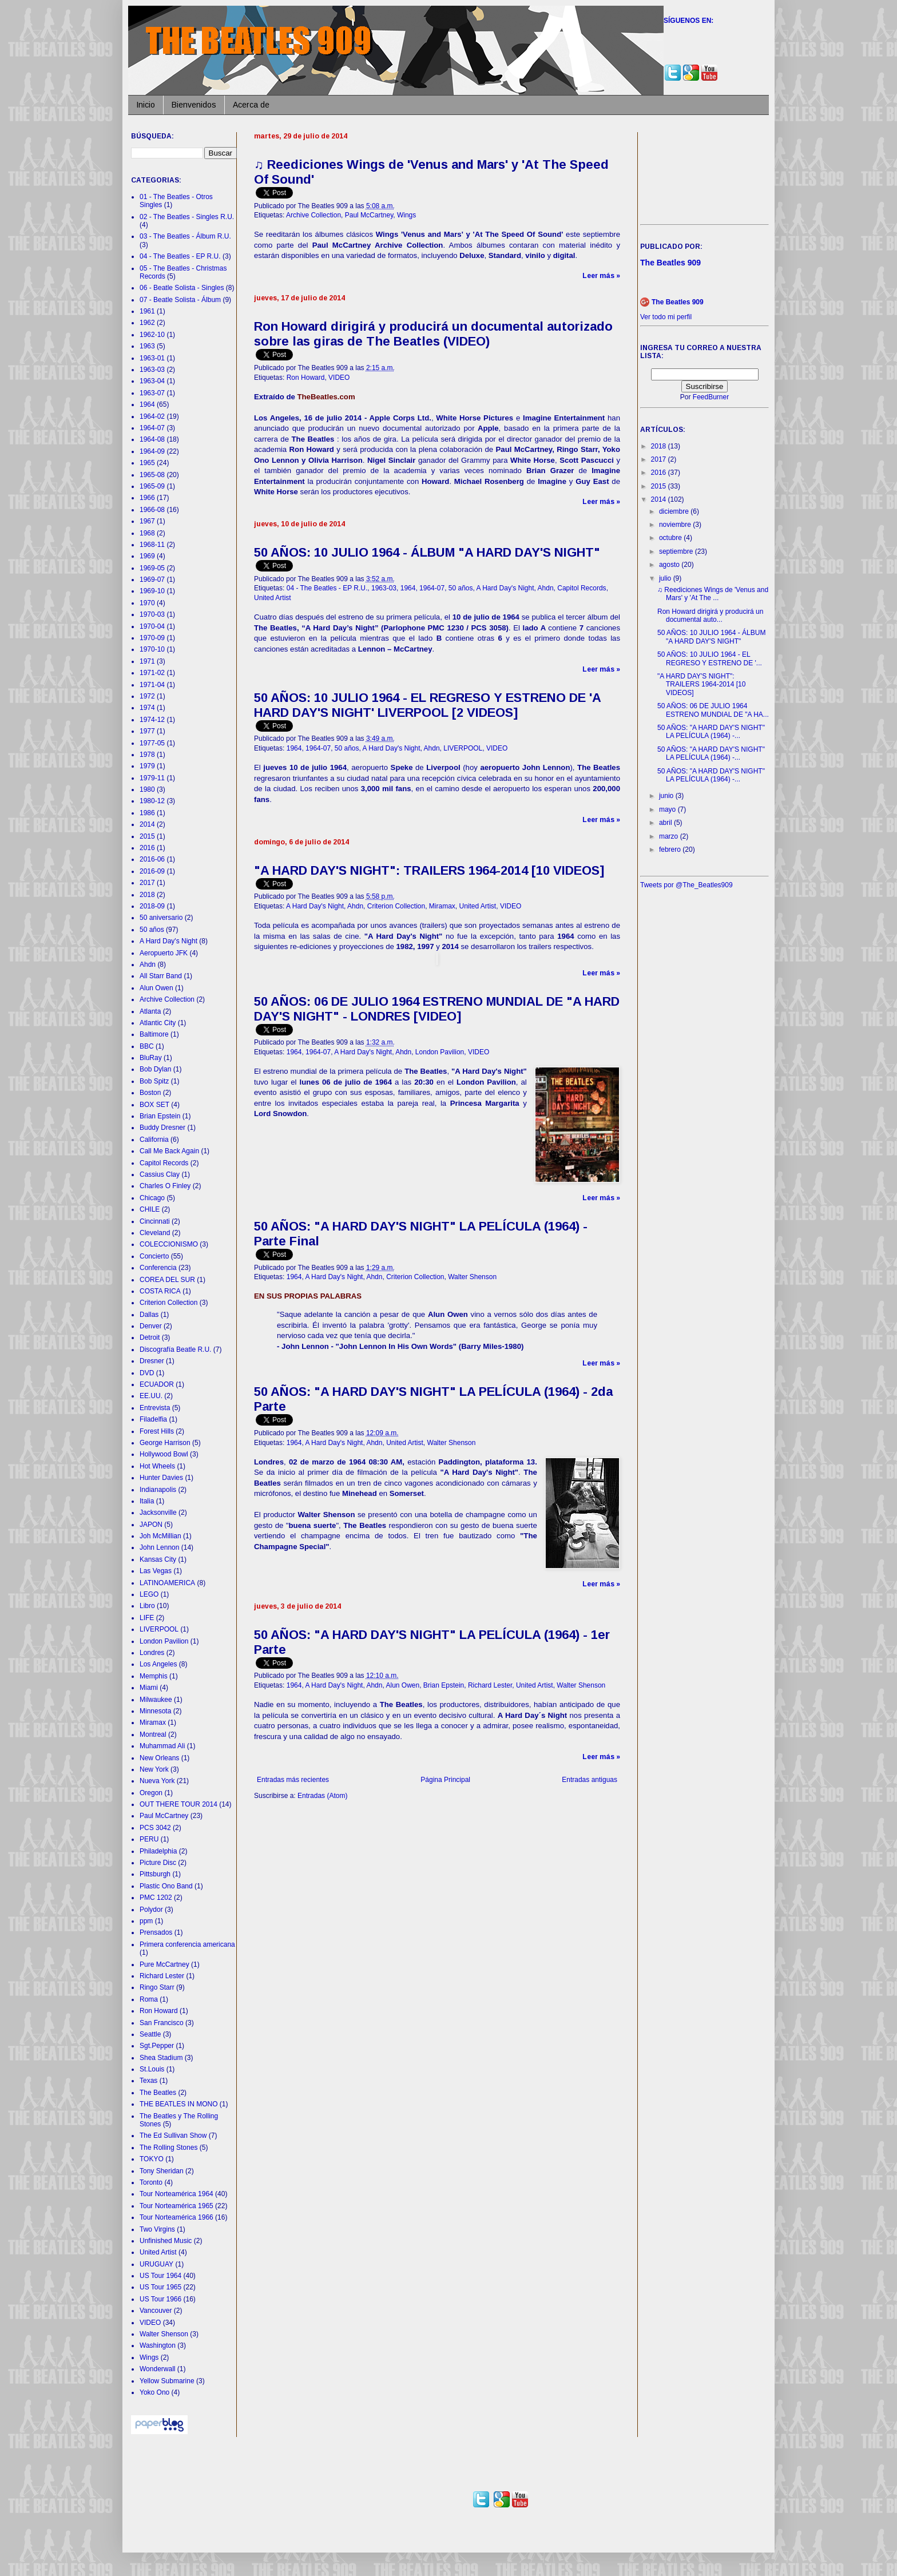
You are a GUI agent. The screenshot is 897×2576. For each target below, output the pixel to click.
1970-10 (152, 649)
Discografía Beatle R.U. (175, 1349)
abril (666, 823)
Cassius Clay (160, 1174)
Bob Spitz (154, 1081)
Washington (158, 2345)
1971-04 (152, 685)
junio (667, 796)
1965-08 (152, 475)
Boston (150, 1093)
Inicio (145, 104)
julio (666, 578)
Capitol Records (581, 588)
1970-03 (152, 614)
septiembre (677, 551)
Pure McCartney (164, 1964)
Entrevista (155, 1408)
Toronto (151, 2182)
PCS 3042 (155, 1828)
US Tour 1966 (160, 2299)
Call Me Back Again (169, 1151)
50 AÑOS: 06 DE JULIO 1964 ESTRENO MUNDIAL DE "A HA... (713, 710)
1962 (147, 323)
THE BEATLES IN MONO (178, 2104)
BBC (147, 1046)
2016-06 (152, 859)
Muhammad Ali (162, 1746)
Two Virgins (157, 2229)
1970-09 (152, 638)
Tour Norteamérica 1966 (176, 2217)
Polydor (151, 1910)
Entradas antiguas (589, 1780)
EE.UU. (151, 1396)
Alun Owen (402, 1685)
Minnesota (155, 1711)
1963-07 (152, 393)
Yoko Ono (154, 2392)
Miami (149, 1688)
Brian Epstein (443, 1685)
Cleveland (155, 1233)
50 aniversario (161, 918)
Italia (147, 1501)
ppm (146, 1921)
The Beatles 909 (678, 302)
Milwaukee (156, 1700)
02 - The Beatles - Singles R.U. (187, 217)
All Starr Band (161, 976)
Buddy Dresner (162, 1128)
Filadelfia (153, 1419)
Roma (149, 1999)
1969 (147, 556)
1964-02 (152, 416)
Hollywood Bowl (164, 1454)
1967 (147, 521)
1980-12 (152, 801)
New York (154, 1769)
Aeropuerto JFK (164, 953)
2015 (147, 836)
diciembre (674, 511)
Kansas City (158, 1559)
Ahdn (546, 588)
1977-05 (152, 743)
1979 (147, 766)
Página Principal (445, 1780)
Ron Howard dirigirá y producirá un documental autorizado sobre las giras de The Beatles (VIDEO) (433, 333)
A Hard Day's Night (505, 588)
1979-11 (152, 778)
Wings (406, 215)
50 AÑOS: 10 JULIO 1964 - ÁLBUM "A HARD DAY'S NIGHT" (427, 552)
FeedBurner (711, 397)
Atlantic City (158, 1023)
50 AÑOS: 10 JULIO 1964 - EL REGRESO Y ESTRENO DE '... (709, 658)
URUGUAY (156, 2264)
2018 (147, 895)
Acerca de (251, 104)
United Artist (272, 598)
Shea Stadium (161, 2058)
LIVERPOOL (462, 748)
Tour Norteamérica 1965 (176, 2206)
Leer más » (601, 276)
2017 (147, 883)
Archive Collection (313, 215)
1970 (147, 603)
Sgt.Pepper (157, 2046)
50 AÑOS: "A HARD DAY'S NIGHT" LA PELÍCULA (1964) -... (711, 732)
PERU (149, 1839)
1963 (147, 346)
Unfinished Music (166, 2241)
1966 (147, 498)
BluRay (151, 1058)
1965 (147, 463)
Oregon (151, 1793)
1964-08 (152, 439)
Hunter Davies (161, 1478)
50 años (461, 588)
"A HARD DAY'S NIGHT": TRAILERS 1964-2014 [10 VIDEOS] (429, 870)
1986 (147, 813)
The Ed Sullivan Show (173, 2136)
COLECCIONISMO (169, 1244)
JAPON (151, 1525)
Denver (151, 1326)
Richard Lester (490, 1685)
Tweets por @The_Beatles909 (686, 885)
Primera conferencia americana (187, 1944)
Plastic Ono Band (166, 1886)
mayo (668, 809)
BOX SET (154, 1105)
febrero (670, 850)
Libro (147, 1606)
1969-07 (152, 579)
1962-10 (152, 335)
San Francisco (162, 2023)
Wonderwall (157, 2369)
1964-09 (152, 451)
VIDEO (339, 378)
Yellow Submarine (167, 2381)
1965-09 (152, 486)
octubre (671, 538)
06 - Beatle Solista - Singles (182, 288)
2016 (147, 848)
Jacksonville (158, 1513)
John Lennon (159, 1547)
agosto (670, 565)
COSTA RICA (160, 1291)
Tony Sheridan (162, 2171)
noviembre (676, 525)
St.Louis (152, 2069)
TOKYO (152, 2159)
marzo (669, 836)
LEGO (149, 1594)
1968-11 (152, 545)
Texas (148, 2081)
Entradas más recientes (293, 1780)
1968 (147, 533)
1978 (147, 755)
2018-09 (152, 906)
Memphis (154, 1676)
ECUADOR (157, 1384)
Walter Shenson (472, 1277)
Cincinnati (155, 1221)
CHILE (150, 1209)
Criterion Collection (396, 906)
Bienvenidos (194, 104)
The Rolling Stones (168, 2148)
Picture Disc (158, 1863)
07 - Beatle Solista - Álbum (180, 300)
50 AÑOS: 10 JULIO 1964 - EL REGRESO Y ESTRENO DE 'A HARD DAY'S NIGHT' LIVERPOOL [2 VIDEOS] (427, 705)
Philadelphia (158, 1851)
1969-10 (152, 591)
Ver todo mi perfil (666, 317)
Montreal (153, 1734)
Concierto (154, 1256)
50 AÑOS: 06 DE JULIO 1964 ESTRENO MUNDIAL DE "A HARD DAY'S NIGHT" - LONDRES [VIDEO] (437, 1008)
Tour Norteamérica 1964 (176, 2194)
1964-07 (431, 588)
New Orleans (159, 1758)
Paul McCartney (369, 215)
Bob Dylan (155, 1069)
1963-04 (152, 381)
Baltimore (154, 1034)
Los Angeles (158, 1664)
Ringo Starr (157, 1987)
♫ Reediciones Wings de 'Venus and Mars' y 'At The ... (712, 594)
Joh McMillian (160, 1536)
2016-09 (152, 871)
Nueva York (157, 1781)
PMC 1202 (156, 1898)
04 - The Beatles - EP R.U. (327, 588)
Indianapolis (158, 1490)
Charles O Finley (165, 1186)
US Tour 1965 (160, 2287)
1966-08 (152, 510)
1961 (147, 311)
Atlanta (150, 1011)
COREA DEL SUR (167, 1280)
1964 (408, 588)
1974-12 (152, 720)
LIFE (147, 1618)
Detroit (150, 1337)
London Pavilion (439, 1052)
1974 (147, 708)
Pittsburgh (155, 1874)
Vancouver (156, 2311)
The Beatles (158, 2093)
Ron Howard (306, 378)
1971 (147, 661)
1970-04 (152, 626)
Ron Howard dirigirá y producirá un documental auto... (710, 616)
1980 (147, 789)
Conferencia (158, 1268)
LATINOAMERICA (167, 1583)
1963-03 (383, 588)
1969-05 (152, 568)
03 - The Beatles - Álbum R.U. (185, 236)
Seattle (150, 2034)
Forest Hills (157, 1431)
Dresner (152, 1361)
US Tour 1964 (160, 2276)
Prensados (156, 1932)
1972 (147, 696)
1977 (147, 731)
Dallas (149, 1315)
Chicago (152, 1198)
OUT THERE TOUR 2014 (178, 1804)
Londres (152, 1653)
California (154, 1140)
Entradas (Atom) (322, 1796)
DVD (147, 1373)
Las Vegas (156, 1571)
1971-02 (152, 673)
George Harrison (165, 1443)
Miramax (442, 906)
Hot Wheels (157, 1466)
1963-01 (152, 358)
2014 (147, 824)
